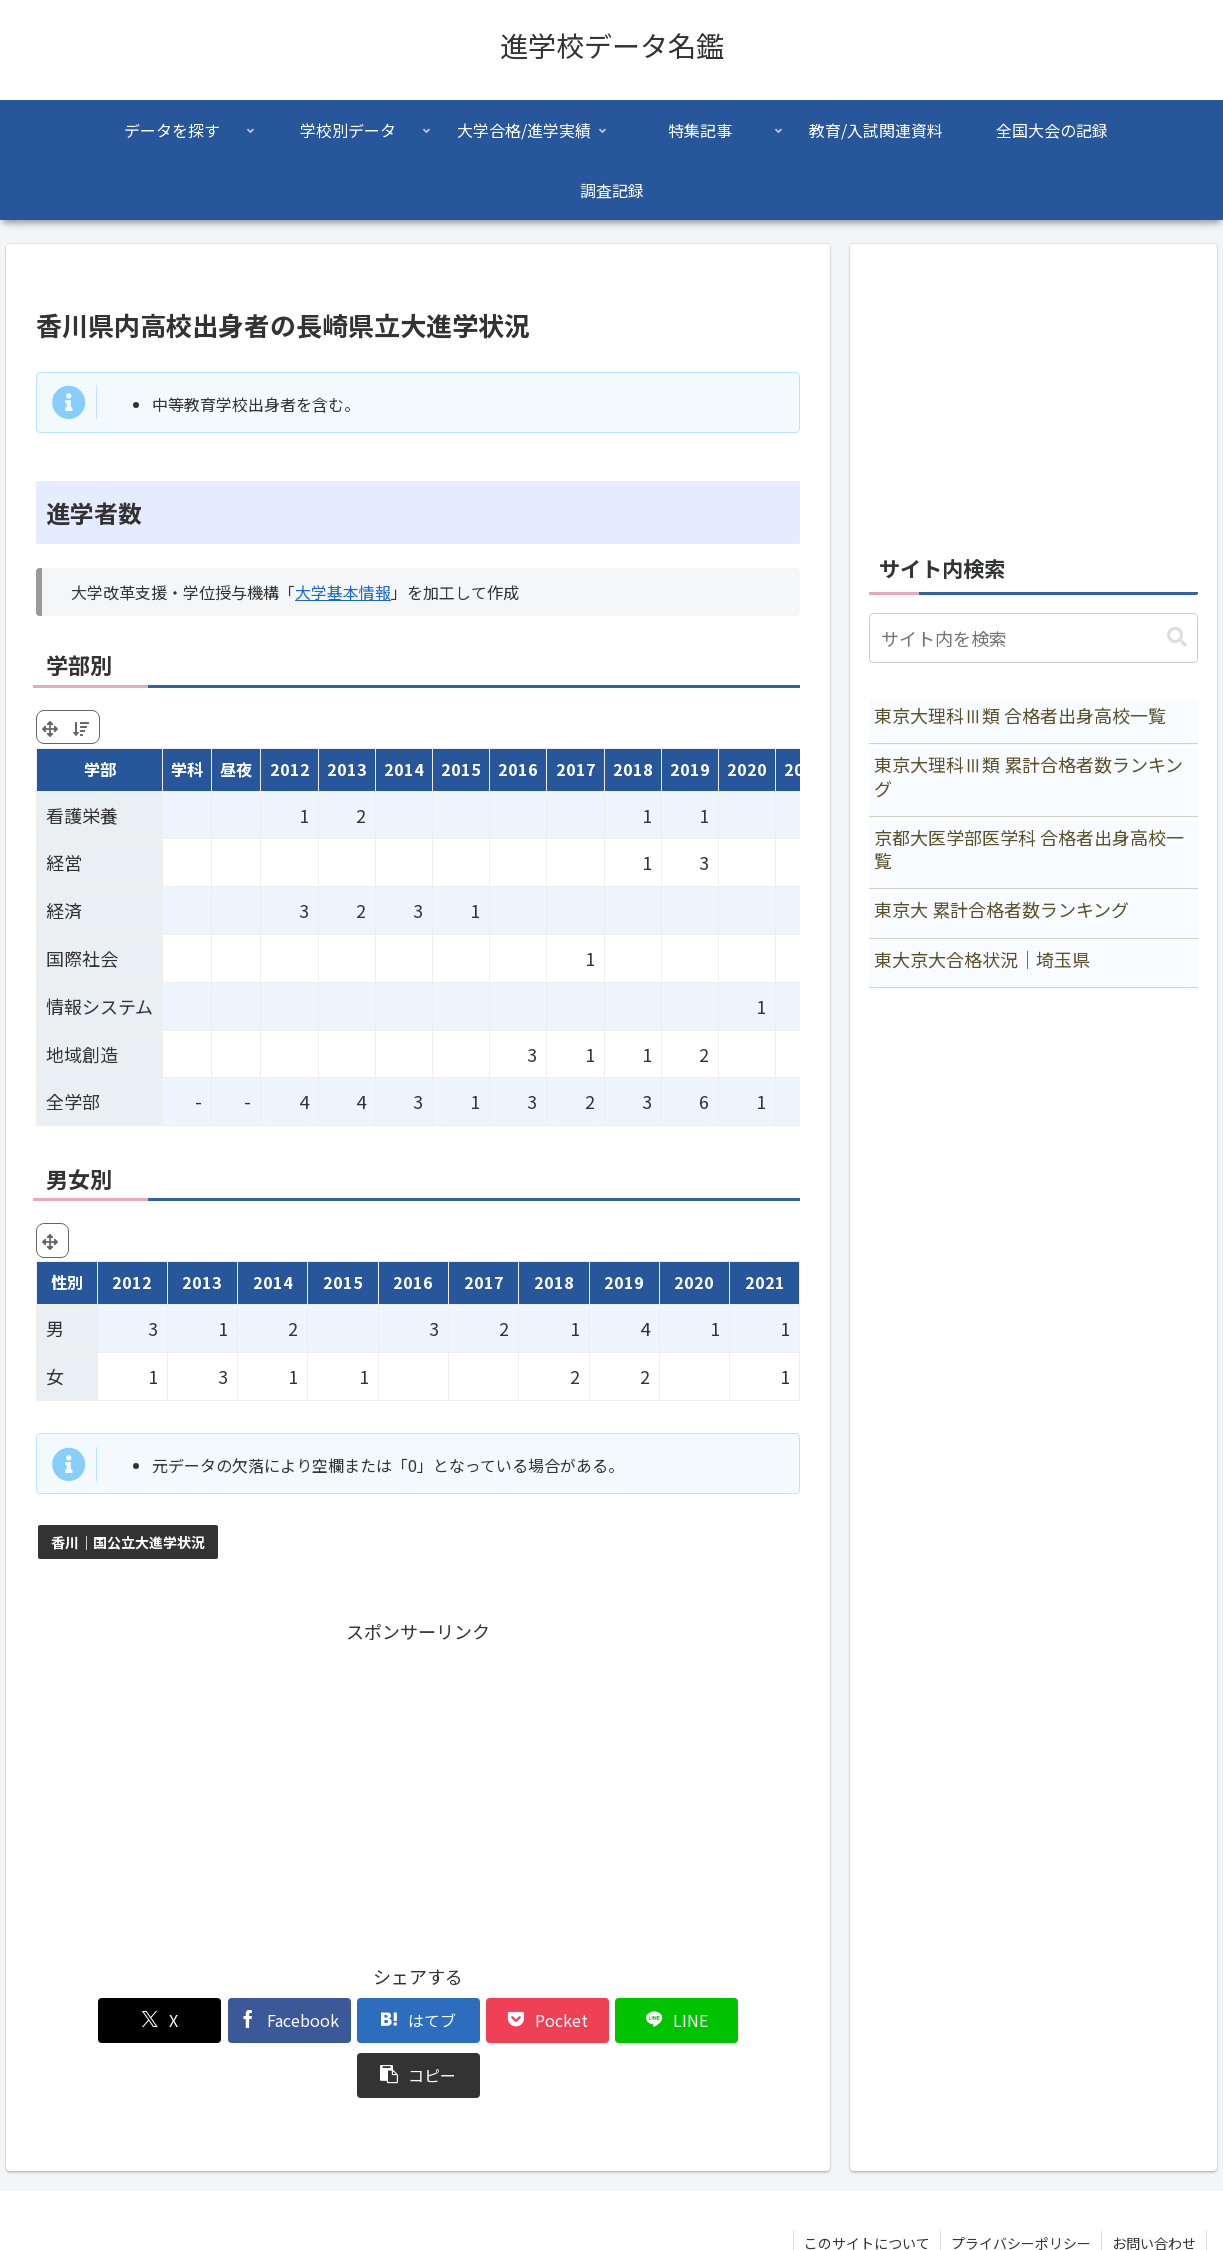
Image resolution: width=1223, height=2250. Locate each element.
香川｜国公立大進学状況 (128, 1542)
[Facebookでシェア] (226, 2020)
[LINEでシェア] (611, 2020)
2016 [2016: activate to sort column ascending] (518, 769)
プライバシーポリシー (1021, 2188)
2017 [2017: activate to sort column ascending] (576, 769)
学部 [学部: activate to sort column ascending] (100, 769)
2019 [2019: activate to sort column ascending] (690, 769)
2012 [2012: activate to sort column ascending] (290, 769)
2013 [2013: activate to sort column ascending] (347, 769)
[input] (1033, 638)
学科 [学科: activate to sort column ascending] (187, 769)
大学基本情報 (343, 592)
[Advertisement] (418, 1788)
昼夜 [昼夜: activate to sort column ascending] (236, 769)
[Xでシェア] (97, 2020)
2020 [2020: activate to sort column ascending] (747, 769)
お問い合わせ (1154, 2188)
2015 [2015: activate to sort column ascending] (461, 769)
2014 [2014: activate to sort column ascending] (404, 769)
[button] (739, 2020)
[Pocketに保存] (482, 2020)
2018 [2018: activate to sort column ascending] (633, 769)
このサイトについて (867, 2188)
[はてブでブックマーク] (354, 2020)
